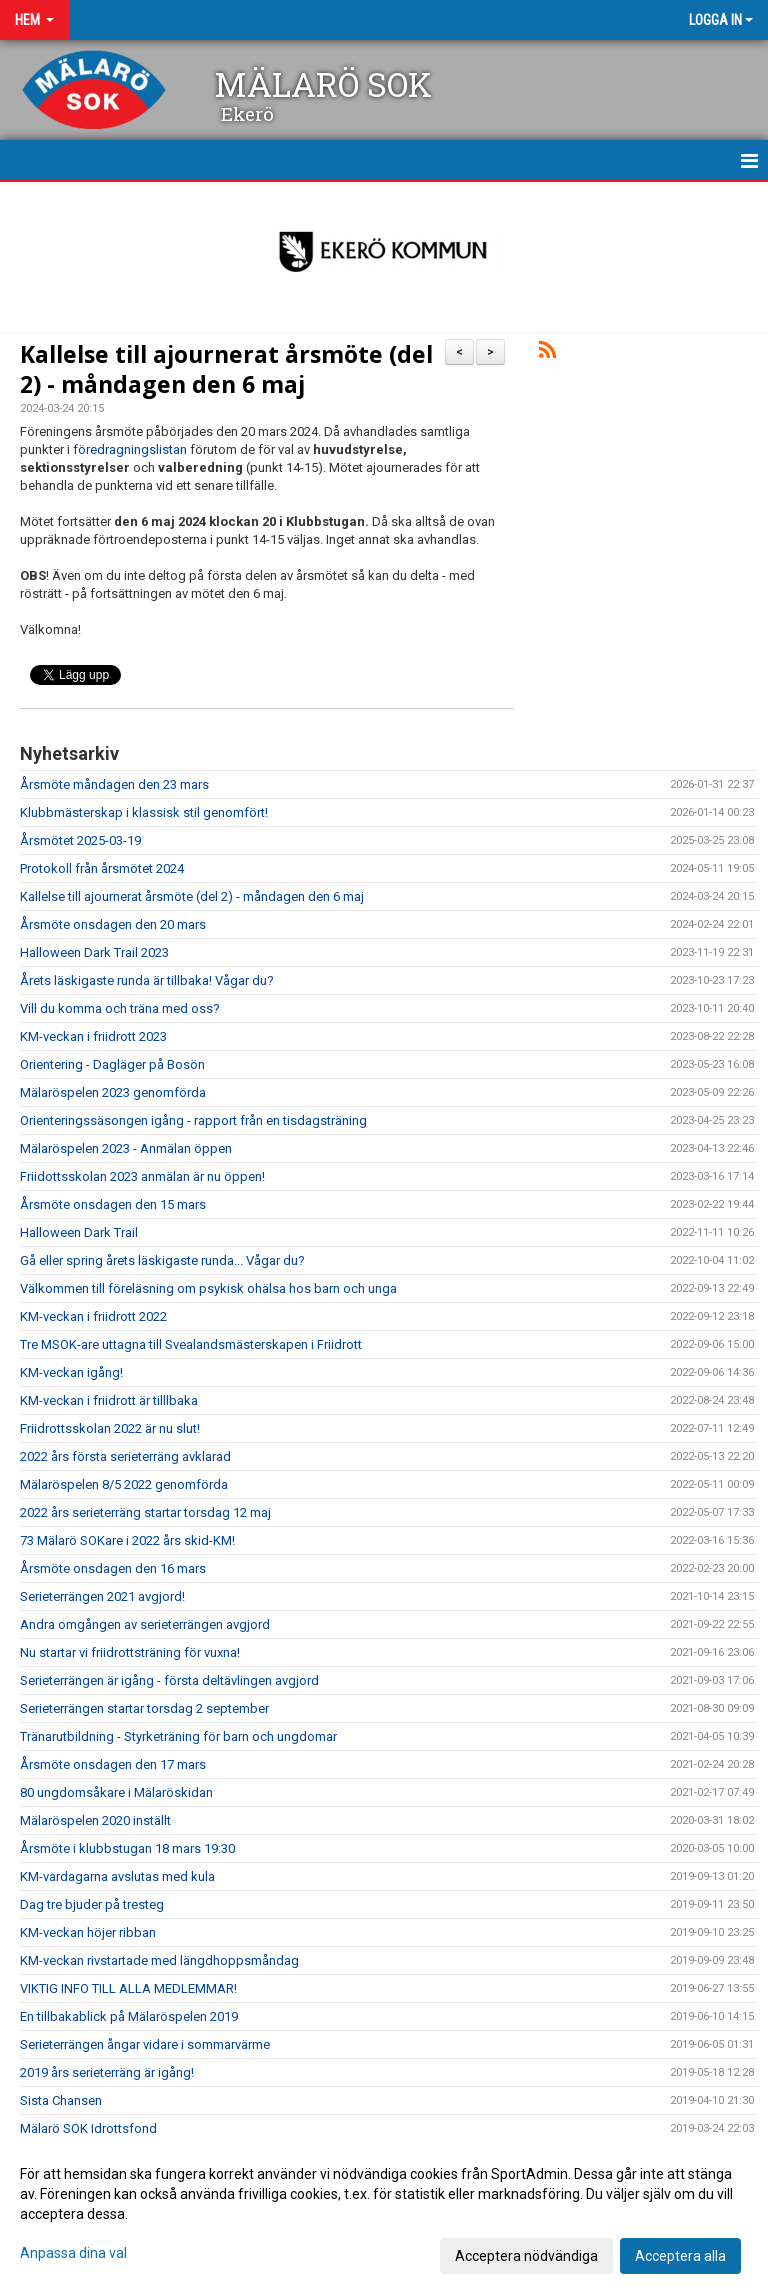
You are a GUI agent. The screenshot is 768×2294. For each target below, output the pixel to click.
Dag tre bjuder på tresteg (92, 1904)
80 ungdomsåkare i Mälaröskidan (116, 1792)
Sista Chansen (61, 2100)
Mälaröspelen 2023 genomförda (113, 1092)
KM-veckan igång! (71, 1372)
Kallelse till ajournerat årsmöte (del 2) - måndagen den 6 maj (226, 369)
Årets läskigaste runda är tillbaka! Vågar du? (147, 980)
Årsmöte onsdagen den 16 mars (113, 1568)
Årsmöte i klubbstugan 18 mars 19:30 (127, 1848)
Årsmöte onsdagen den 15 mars (113, 1204)
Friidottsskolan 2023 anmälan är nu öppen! (142, 1176)
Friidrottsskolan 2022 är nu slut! (110, 1428)
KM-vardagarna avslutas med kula (117, 1876)
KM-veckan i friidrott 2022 (93, 1316)
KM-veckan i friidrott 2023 (93, 1036)
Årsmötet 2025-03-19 (80, 840)
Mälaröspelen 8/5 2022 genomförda (124, 1484)
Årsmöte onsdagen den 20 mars (113, 924)
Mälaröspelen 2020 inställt (95, 1820)
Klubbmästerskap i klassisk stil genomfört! (144, 812)
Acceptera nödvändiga (526, 2256)
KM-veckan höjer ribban (88, 1932)
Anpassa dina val (73, 2253)
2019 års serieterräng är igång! (107, 2072)
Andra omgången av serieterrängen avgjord (145, 1624)
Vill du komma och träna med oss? (120, 1008)
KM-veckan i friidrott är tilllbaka (109, 1400)
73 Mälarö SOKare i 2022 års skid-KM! (127, 1540)
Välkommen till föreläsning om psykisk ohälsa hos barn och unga (208, 1288)
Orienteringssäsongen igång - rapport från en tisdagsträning (193, 1120)
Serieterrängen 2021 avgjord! (102, 1596)
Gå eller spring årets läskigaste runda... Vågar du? (162, 1260)
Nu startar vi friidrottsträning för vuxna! (130, 1652)
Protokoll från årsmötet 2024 (102, 868)
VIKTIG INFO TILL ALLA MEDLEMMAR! (128, 1988)
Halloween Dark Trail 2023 (94, 952)
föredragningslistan (131, 449)
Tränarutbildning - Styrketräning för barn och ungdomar (178, 1736)
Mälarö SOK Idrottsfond (88, 2128)
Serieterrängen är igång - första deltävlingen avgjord (169, 1680)
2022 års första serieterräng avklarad (125, 1456)
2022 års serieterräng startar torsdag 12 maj (145, 1512)
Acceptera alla (680, 2256)
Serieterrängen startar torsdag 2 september (144, 1708)
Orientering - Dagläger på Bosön (112, 1064)
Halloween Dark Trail (79, 1232)
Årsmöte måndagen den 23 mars (114, 784)
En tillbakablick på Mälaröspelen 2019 (129, 2016)
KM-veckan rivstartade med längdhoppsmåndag (159, 1960)
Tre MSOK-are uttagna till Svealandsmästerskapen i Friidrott (191, 1344)
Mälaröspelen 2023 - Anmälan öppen (126, 1148)
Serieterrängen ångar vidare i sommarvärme (145, 2044)
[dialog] (384, 2214)
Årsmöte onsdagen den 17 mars (113, 1764)
